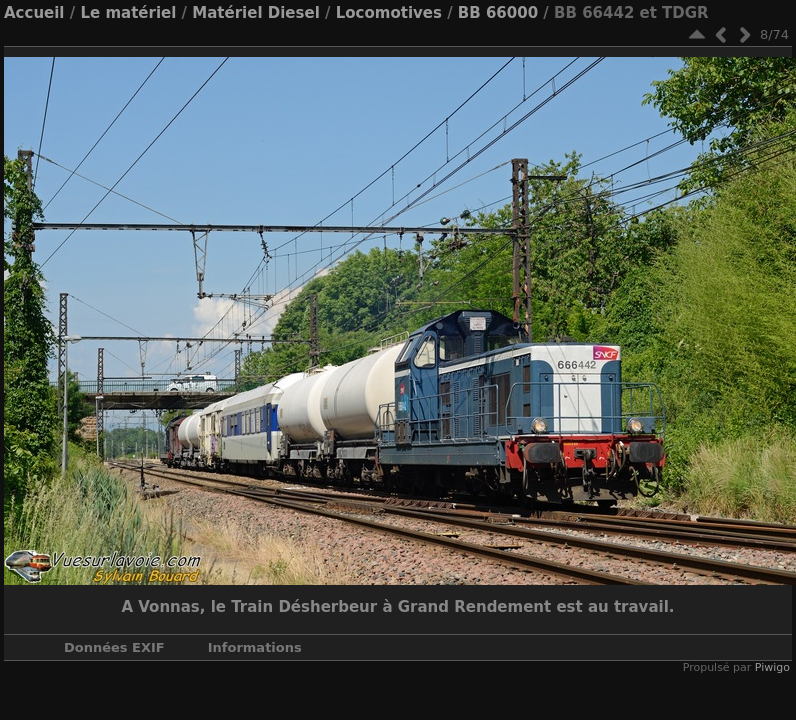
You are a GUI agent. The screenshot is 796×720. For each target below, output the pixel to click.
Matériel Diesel (255, 13)
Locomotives (389, 13)
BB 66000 (498, 13)
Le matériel (128, 13)
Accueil (34, 13)
